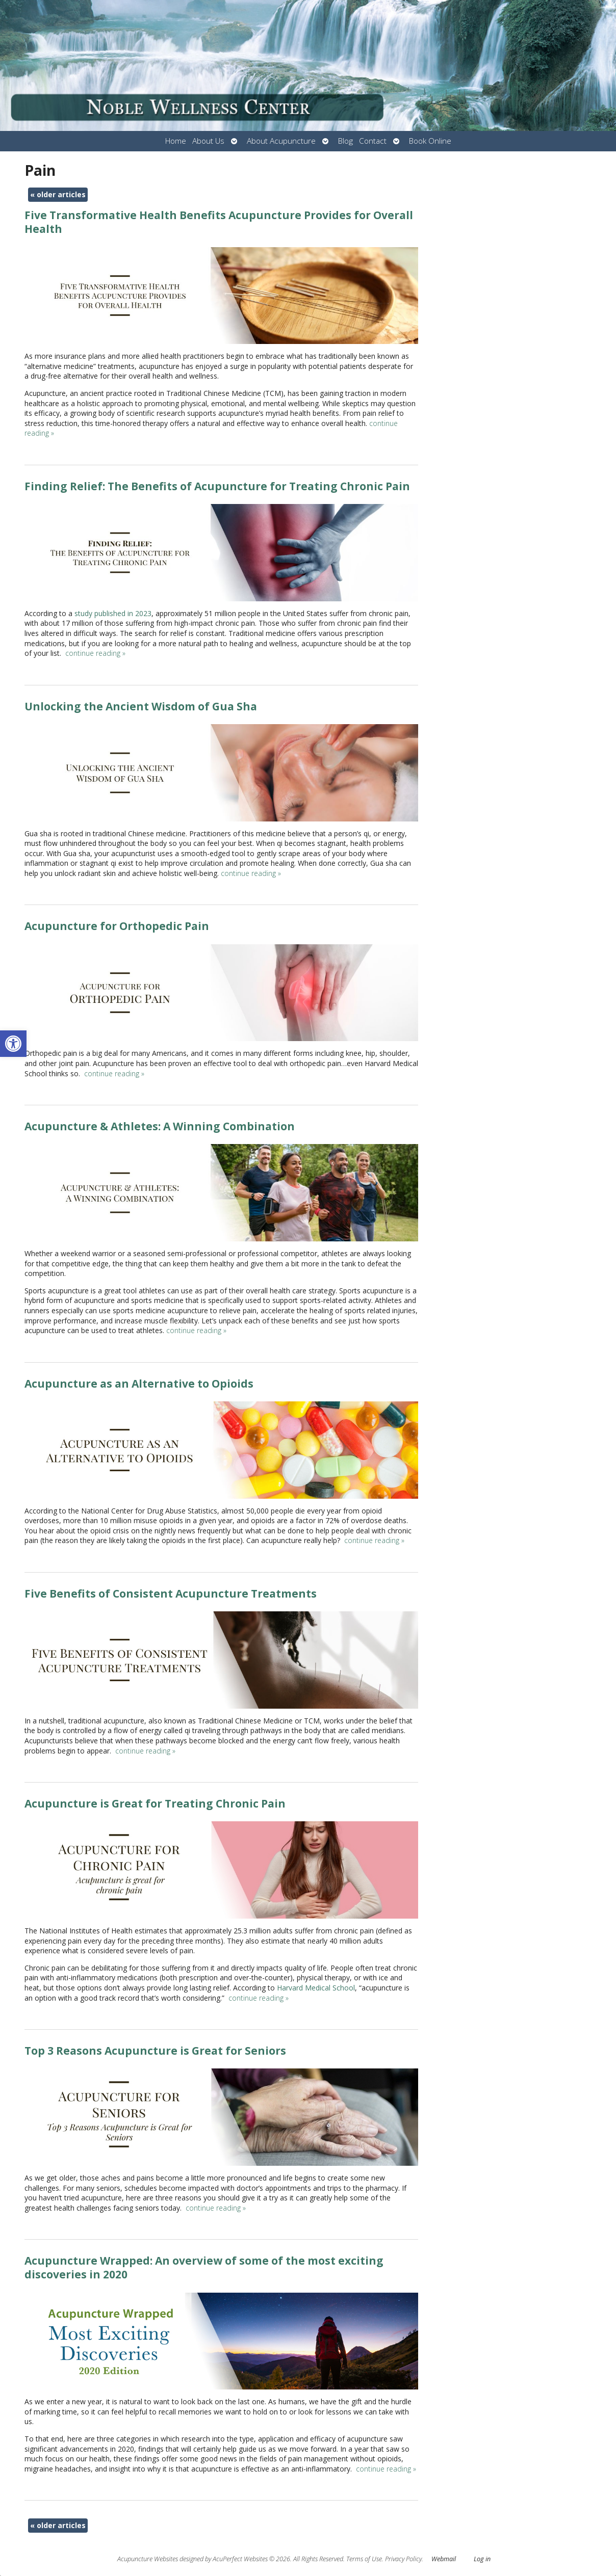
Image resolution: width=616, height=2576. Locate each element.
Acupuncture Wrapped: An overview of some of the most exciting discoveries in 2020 (203, 2267)
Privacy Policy (403, 2559)
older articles (58, 194)
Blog (345, 141)
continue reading (95, 653)
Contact (373, 141)
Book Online (430, 141)
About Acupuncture (281, 141)
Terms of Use (364, 2559)
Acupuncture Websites (147, 2559)
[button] (13, 1043)
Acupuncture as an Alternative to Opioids (138, 1383)
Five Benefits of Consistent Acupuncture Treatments (170, 1593)
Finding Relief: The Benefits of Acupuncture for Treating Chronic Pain (217, 486)
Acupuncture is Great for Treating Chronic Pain (155, 1803)
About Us (208, 141)
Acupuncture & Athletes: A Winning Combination (159, 1126)
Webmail (443, 2559)
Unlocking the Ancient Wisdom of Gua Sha (140, 706)
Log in (482, 2559)
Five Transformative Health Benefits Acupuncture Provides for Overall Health (218, 222)
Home (175, 141)
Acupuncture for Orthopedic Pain (116, 926)
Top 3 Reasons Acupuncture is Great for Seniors (155, 2050)
